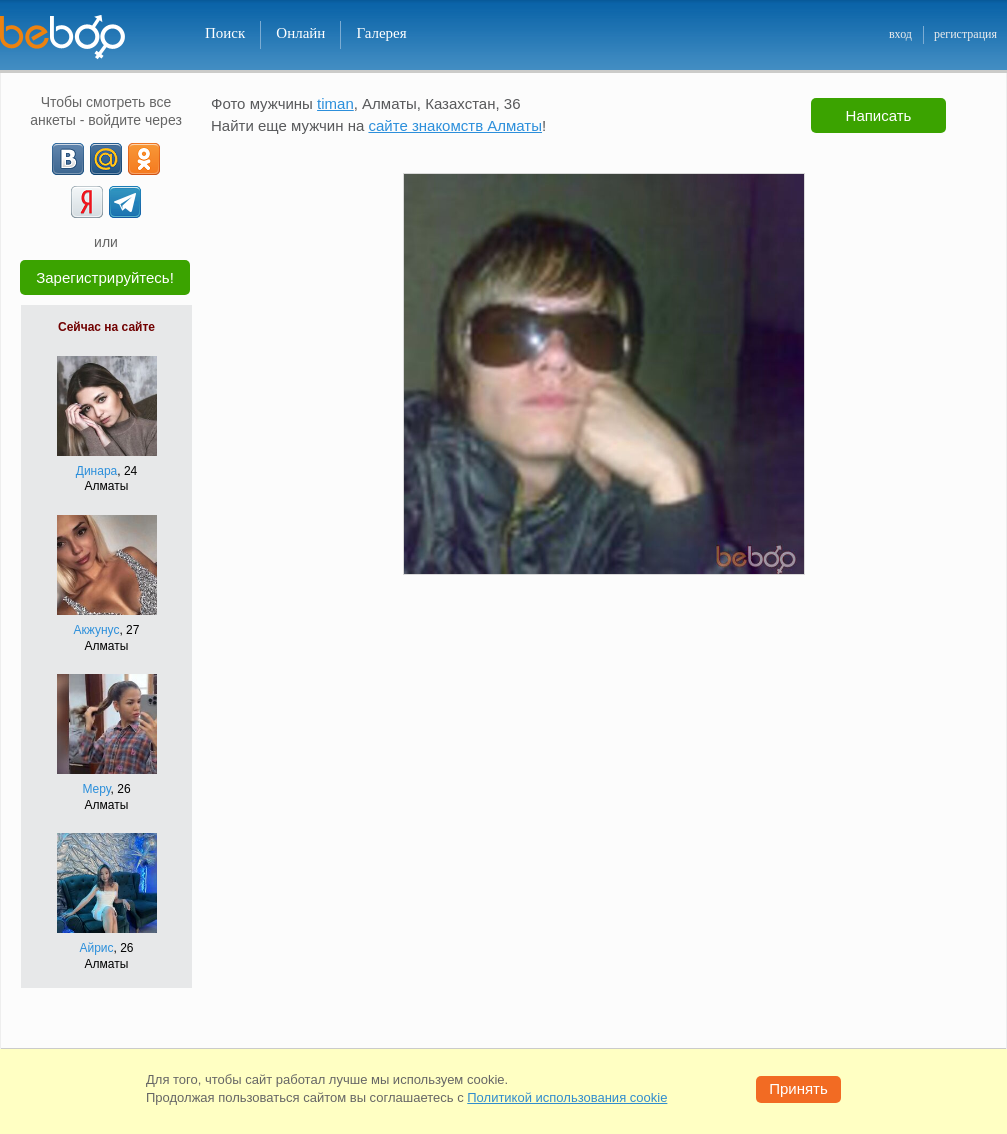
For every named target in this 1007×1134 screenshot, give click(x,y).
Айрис (96, 948)
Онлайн (300, 33)
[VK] (68, 159)
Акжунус (97, 630)
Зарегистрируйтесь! (105, 277)
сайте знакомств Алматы (455, 125)
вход (900, 34)
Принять (798, 1088)
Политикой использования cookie (567, 1097)
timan (335, 103)
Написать (879, 115)
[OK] (144, 159)
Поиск (225, 33)
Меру (96, 789)
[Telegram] (125, 202)
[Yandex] (87, 202)
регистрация (965, 34)
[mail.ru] (106, 159)
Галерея (381, 33)
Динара (96, 471)
